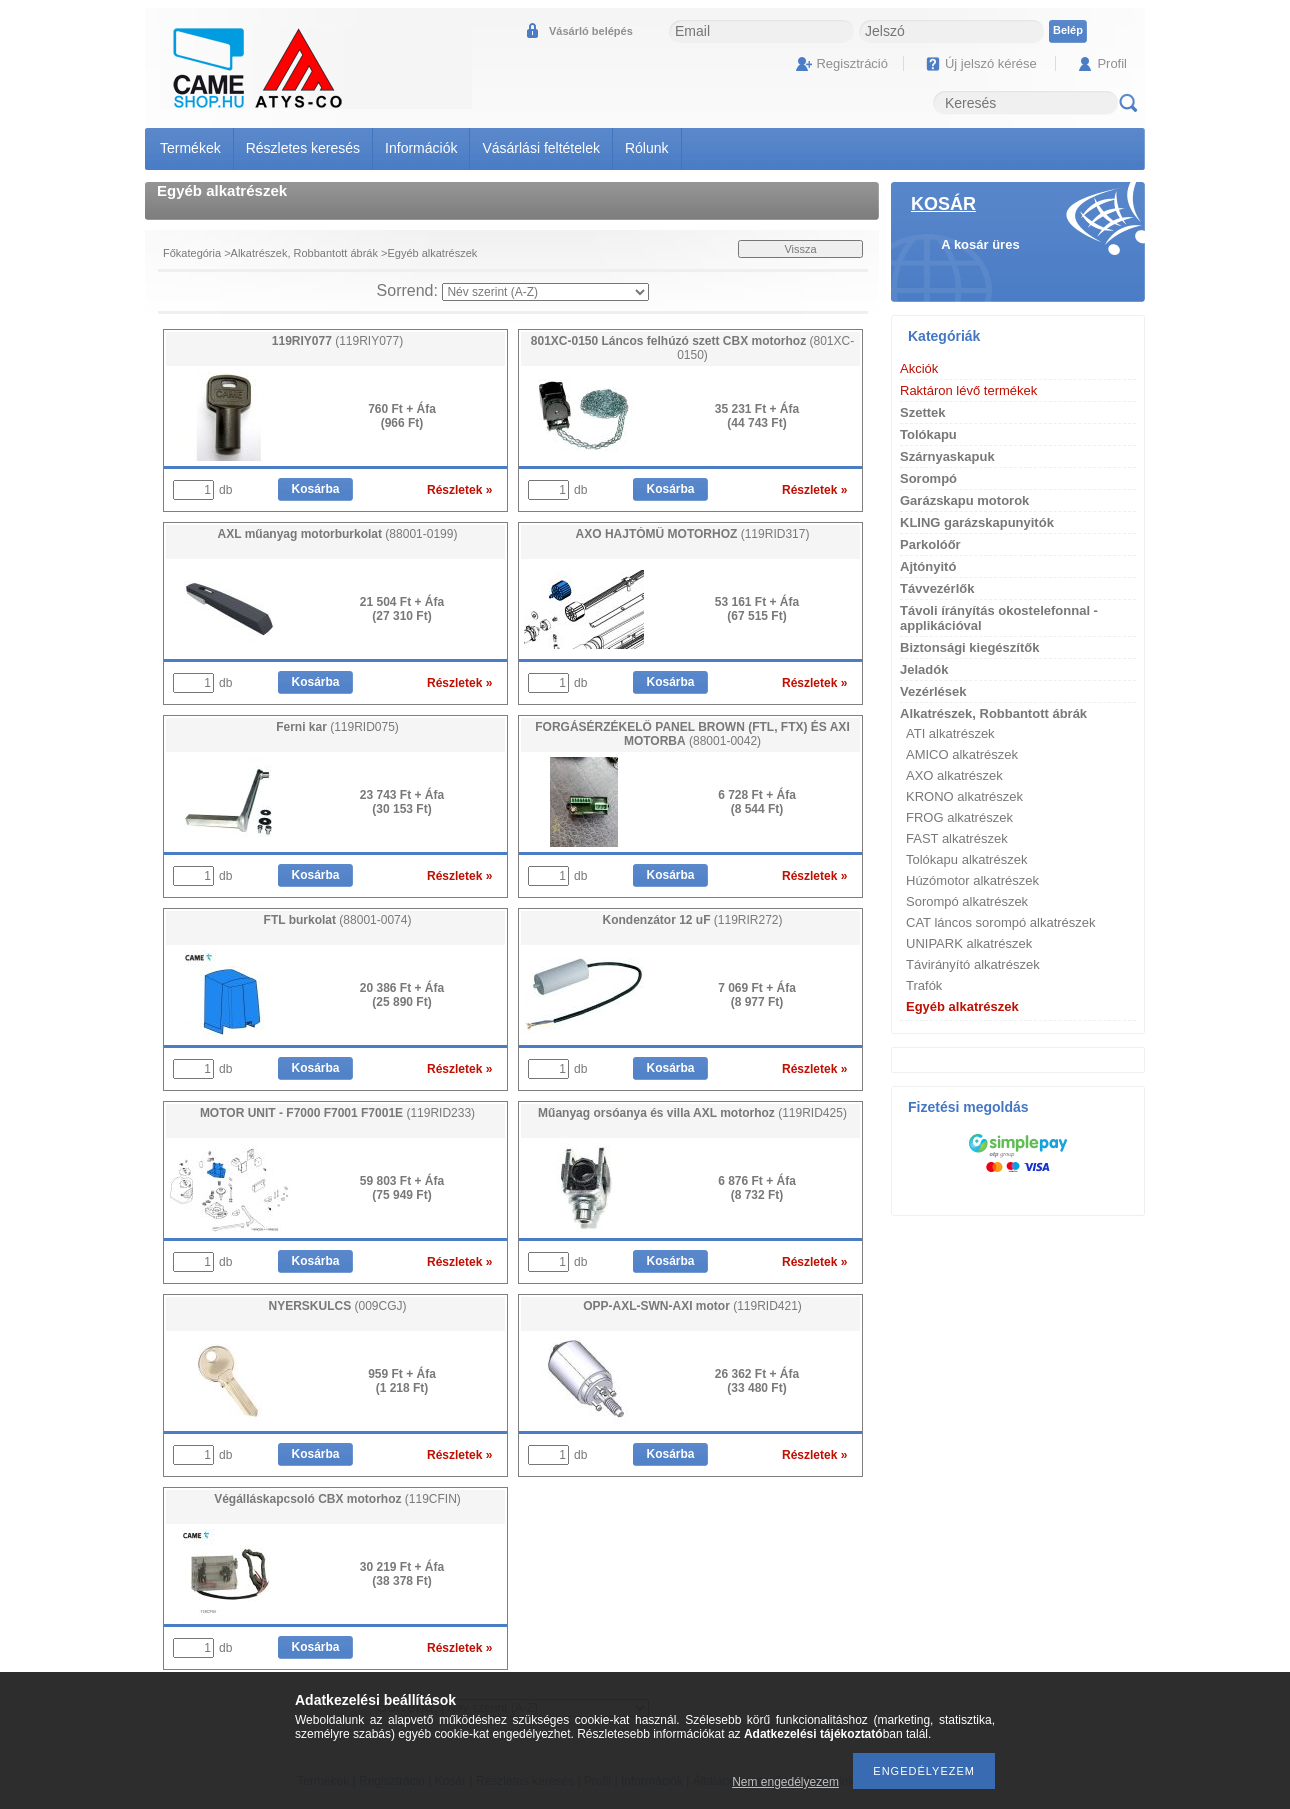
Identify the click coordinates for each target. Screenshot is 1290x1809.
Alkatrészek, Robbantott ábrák (304, 253)
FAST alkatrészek (957, 838)
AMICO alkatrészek (962, 754)
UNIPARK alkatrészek (969, 943)
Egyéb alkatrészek (962, 1006)
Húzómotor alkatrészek (972, 880)
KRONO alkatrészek (964, 796)
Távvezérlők (937, 588)
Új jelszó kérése (991, 63)
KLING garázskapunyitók (977, 522)
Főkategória (192, 253)
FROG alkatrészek (959, 817)
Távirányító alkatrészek (973, 964)
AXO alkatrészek (954, 775)
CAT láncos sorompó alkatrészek (1001, 922)
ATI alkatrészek (950, 733)
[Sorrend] (545, 292)
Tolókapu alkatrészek (966, 859)
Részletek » (459, 490)
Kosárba (315, 489)
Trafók (924, 985)
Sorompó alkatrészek (967, 901)
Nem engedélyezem (785, 1782)
